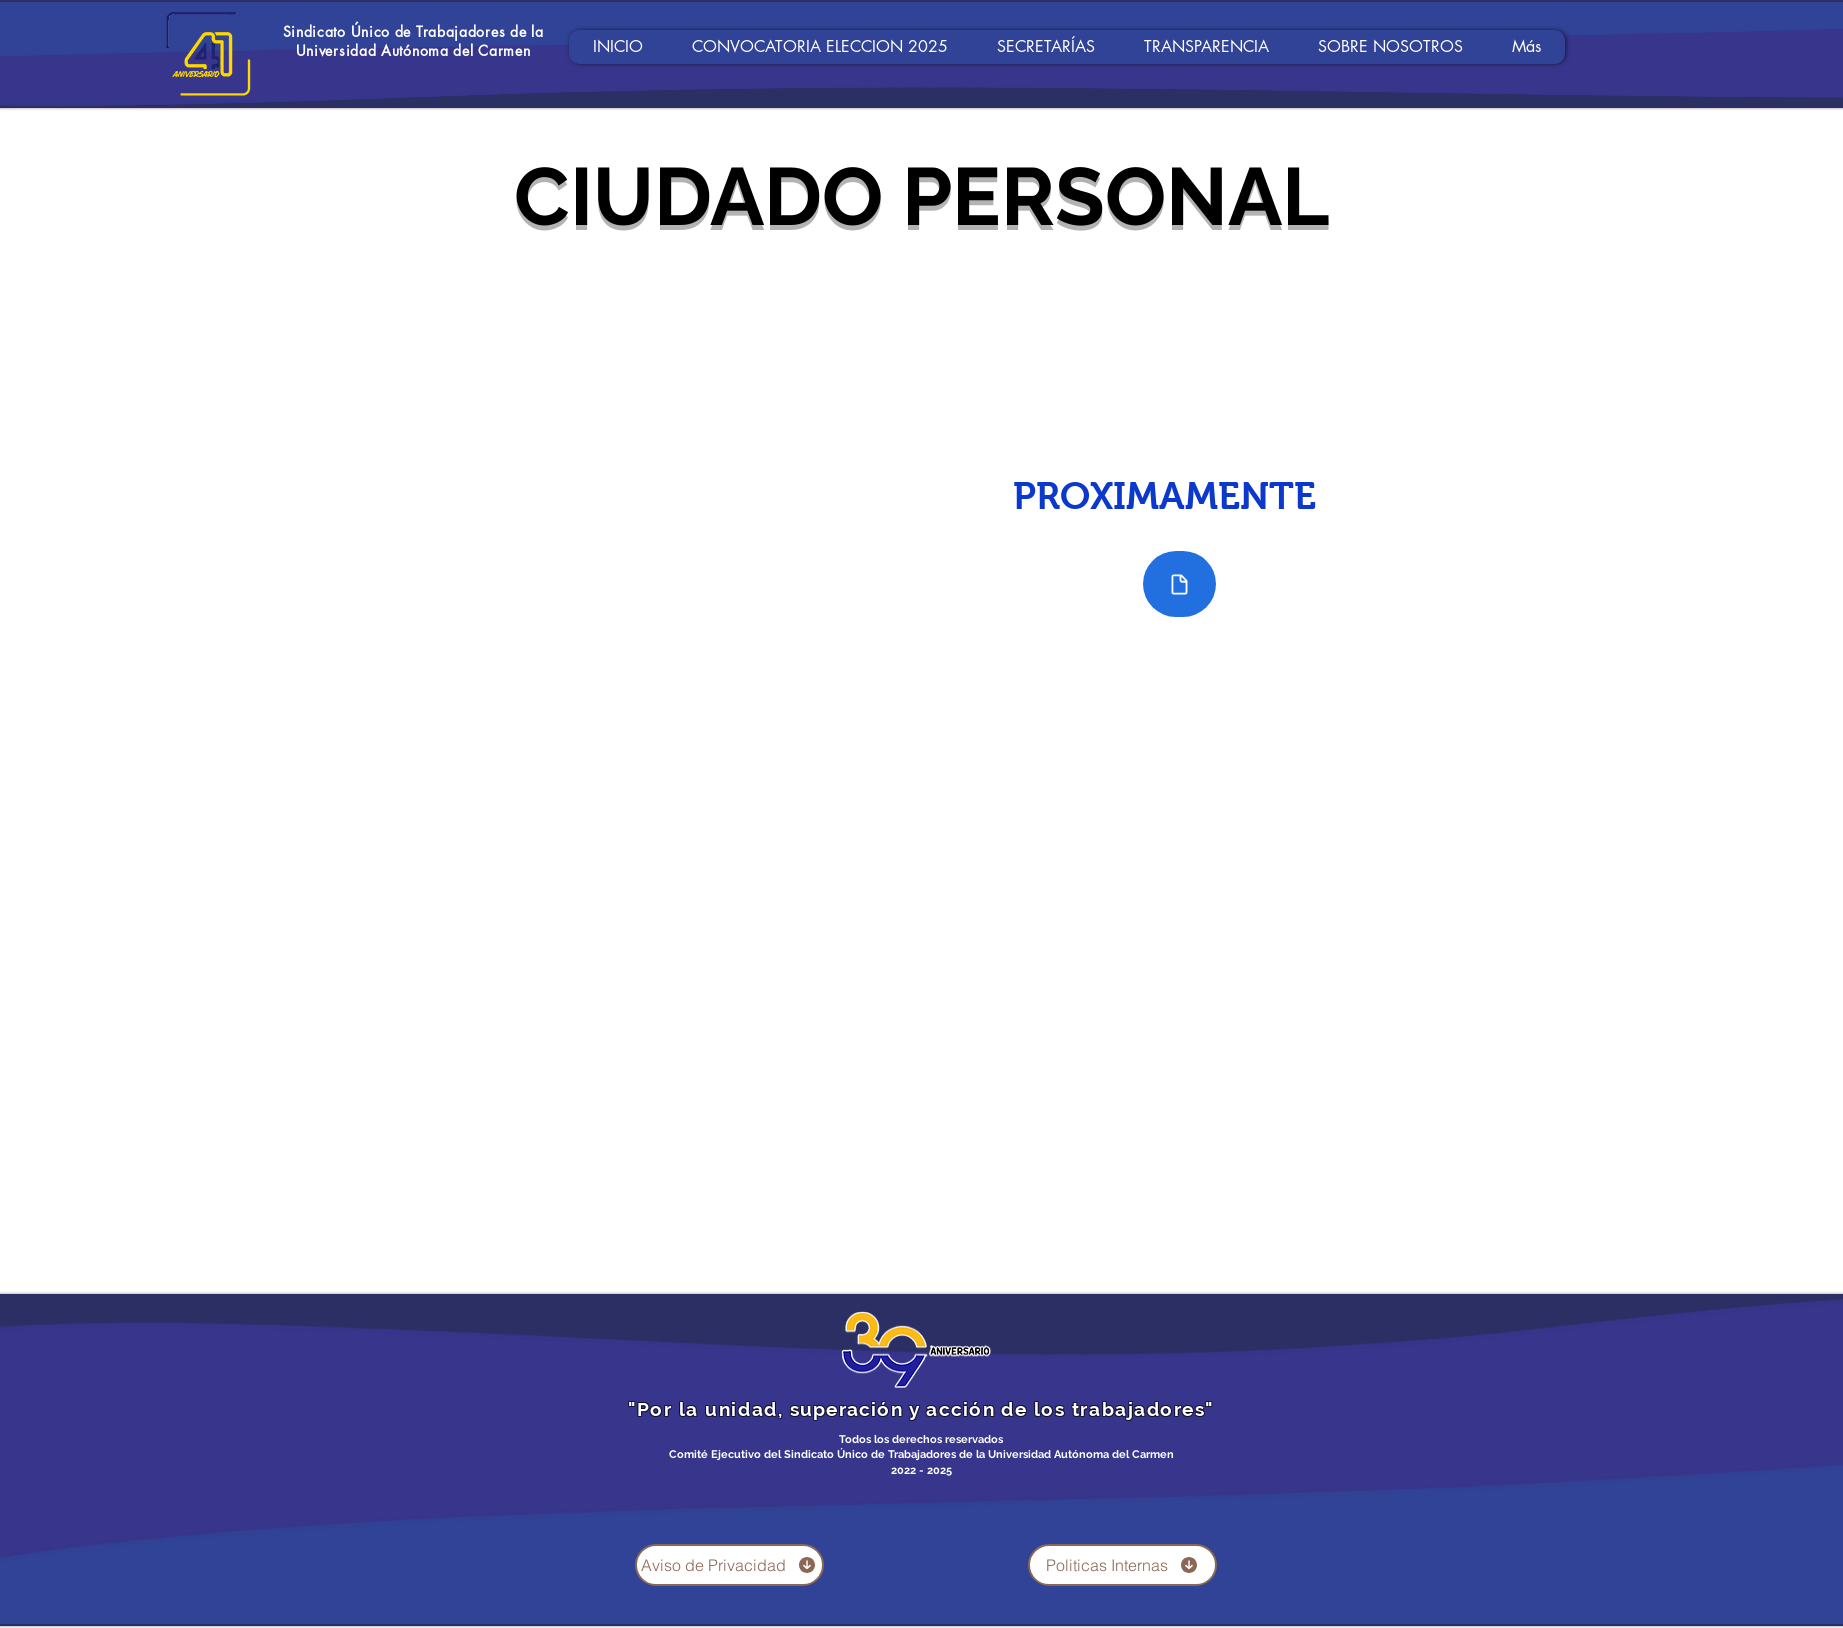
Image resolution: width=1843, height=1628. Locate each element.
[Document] (1179, 584)
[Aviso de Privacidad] (729, 1565)
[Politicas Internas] (1122, 1565)
